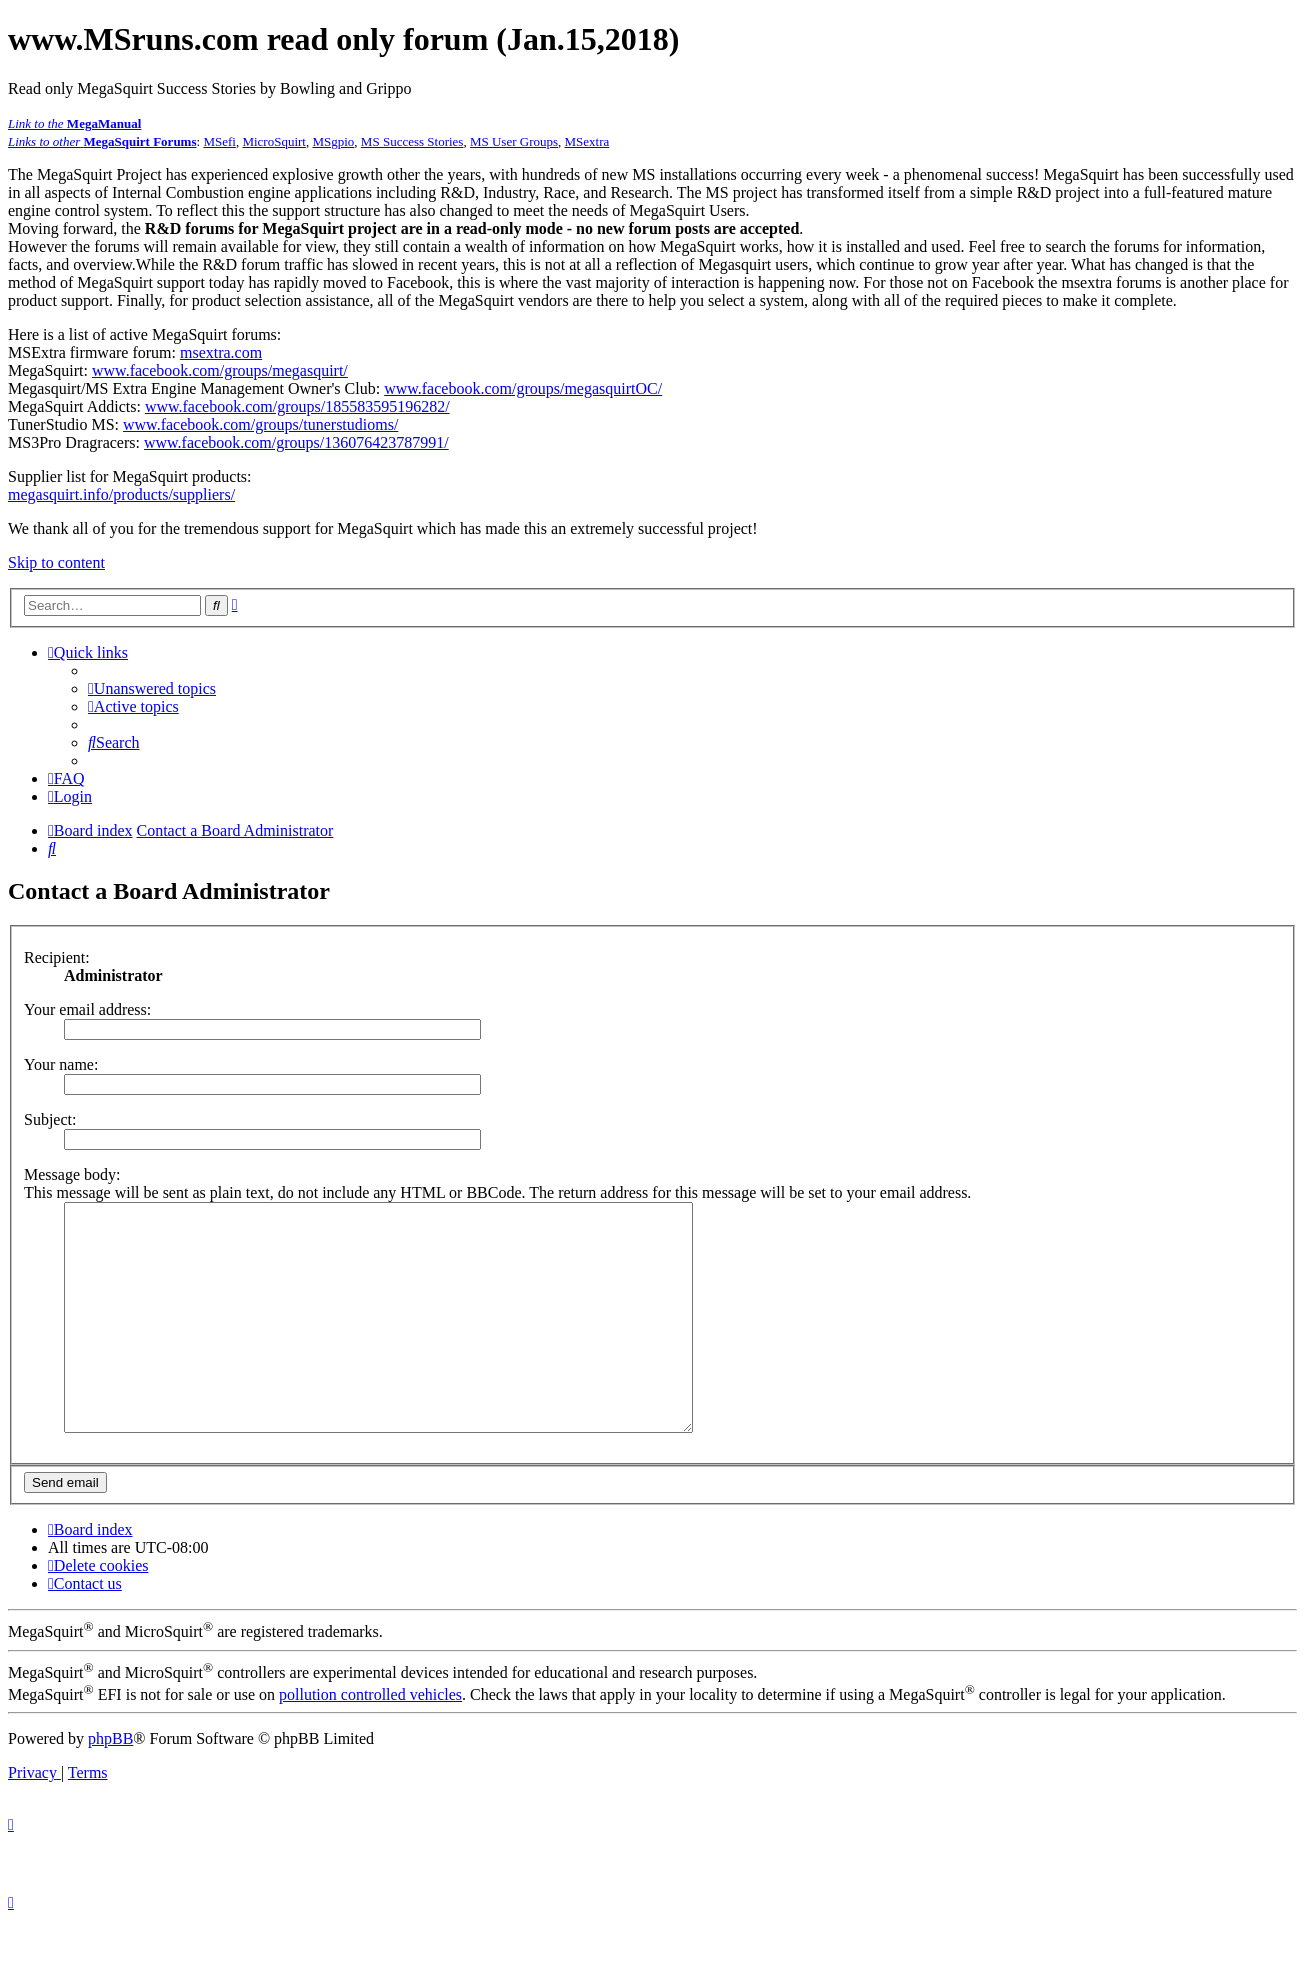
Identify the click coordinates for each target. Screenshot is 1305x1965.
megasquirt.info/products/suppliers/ (121, 494)
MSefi (219, 141)
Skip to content (56, 562)
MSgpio (333, 141)
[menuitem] (152, 688)
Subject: (50, 1119)
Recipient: (57, 957)
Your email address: (87, 1009)
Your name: (61, 1064)
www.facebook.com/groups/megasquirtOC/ (523, 388)
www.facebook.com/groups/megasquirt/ (220, 370)
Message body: (72, 1174)
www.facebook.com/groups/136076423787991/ (296, 442)
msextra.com (221, 352)
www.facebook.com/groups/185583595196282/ (297, 406)
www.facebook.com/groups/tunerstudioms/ (260, 424)
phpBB (110, 1783)
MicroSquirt (274, 141)
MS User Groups (514, 141)
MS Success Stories (412, 141)
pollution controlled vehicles (370, 1739)
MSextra (587, 141)
